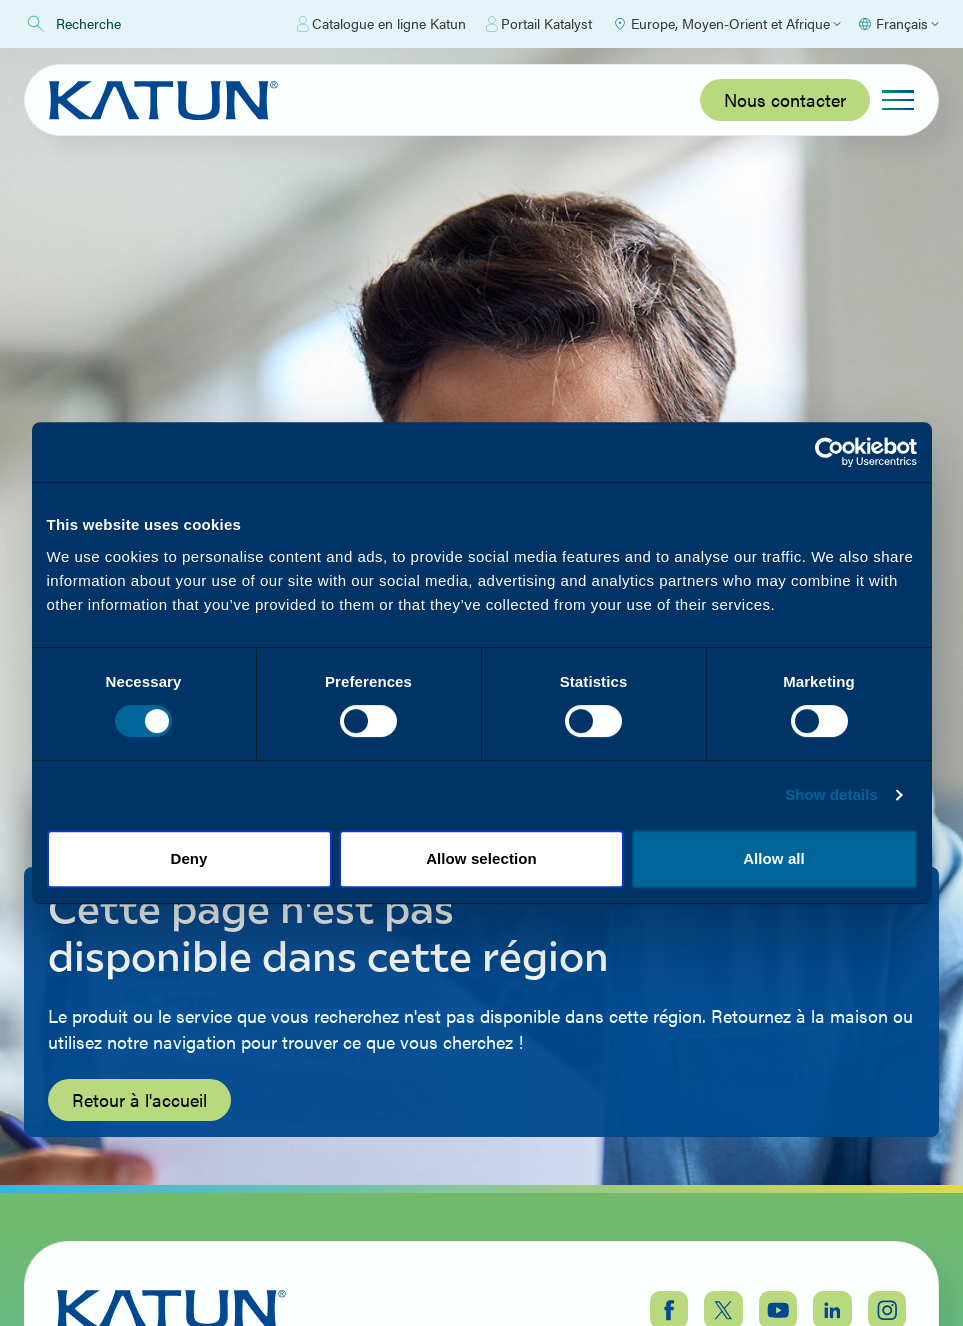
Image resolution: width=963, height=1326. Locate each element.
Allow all (774, 858)
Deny (188, 858)
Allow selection (481, 858)
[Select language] (898, 24)
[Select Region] (726, 24)
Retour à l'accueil (139, 1099)
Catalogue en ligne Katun (381, 24)
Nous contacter (785, 99)
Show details (831, 794)
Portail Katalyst (539, 24)
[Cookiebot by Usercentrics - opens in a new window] (829, 452)
